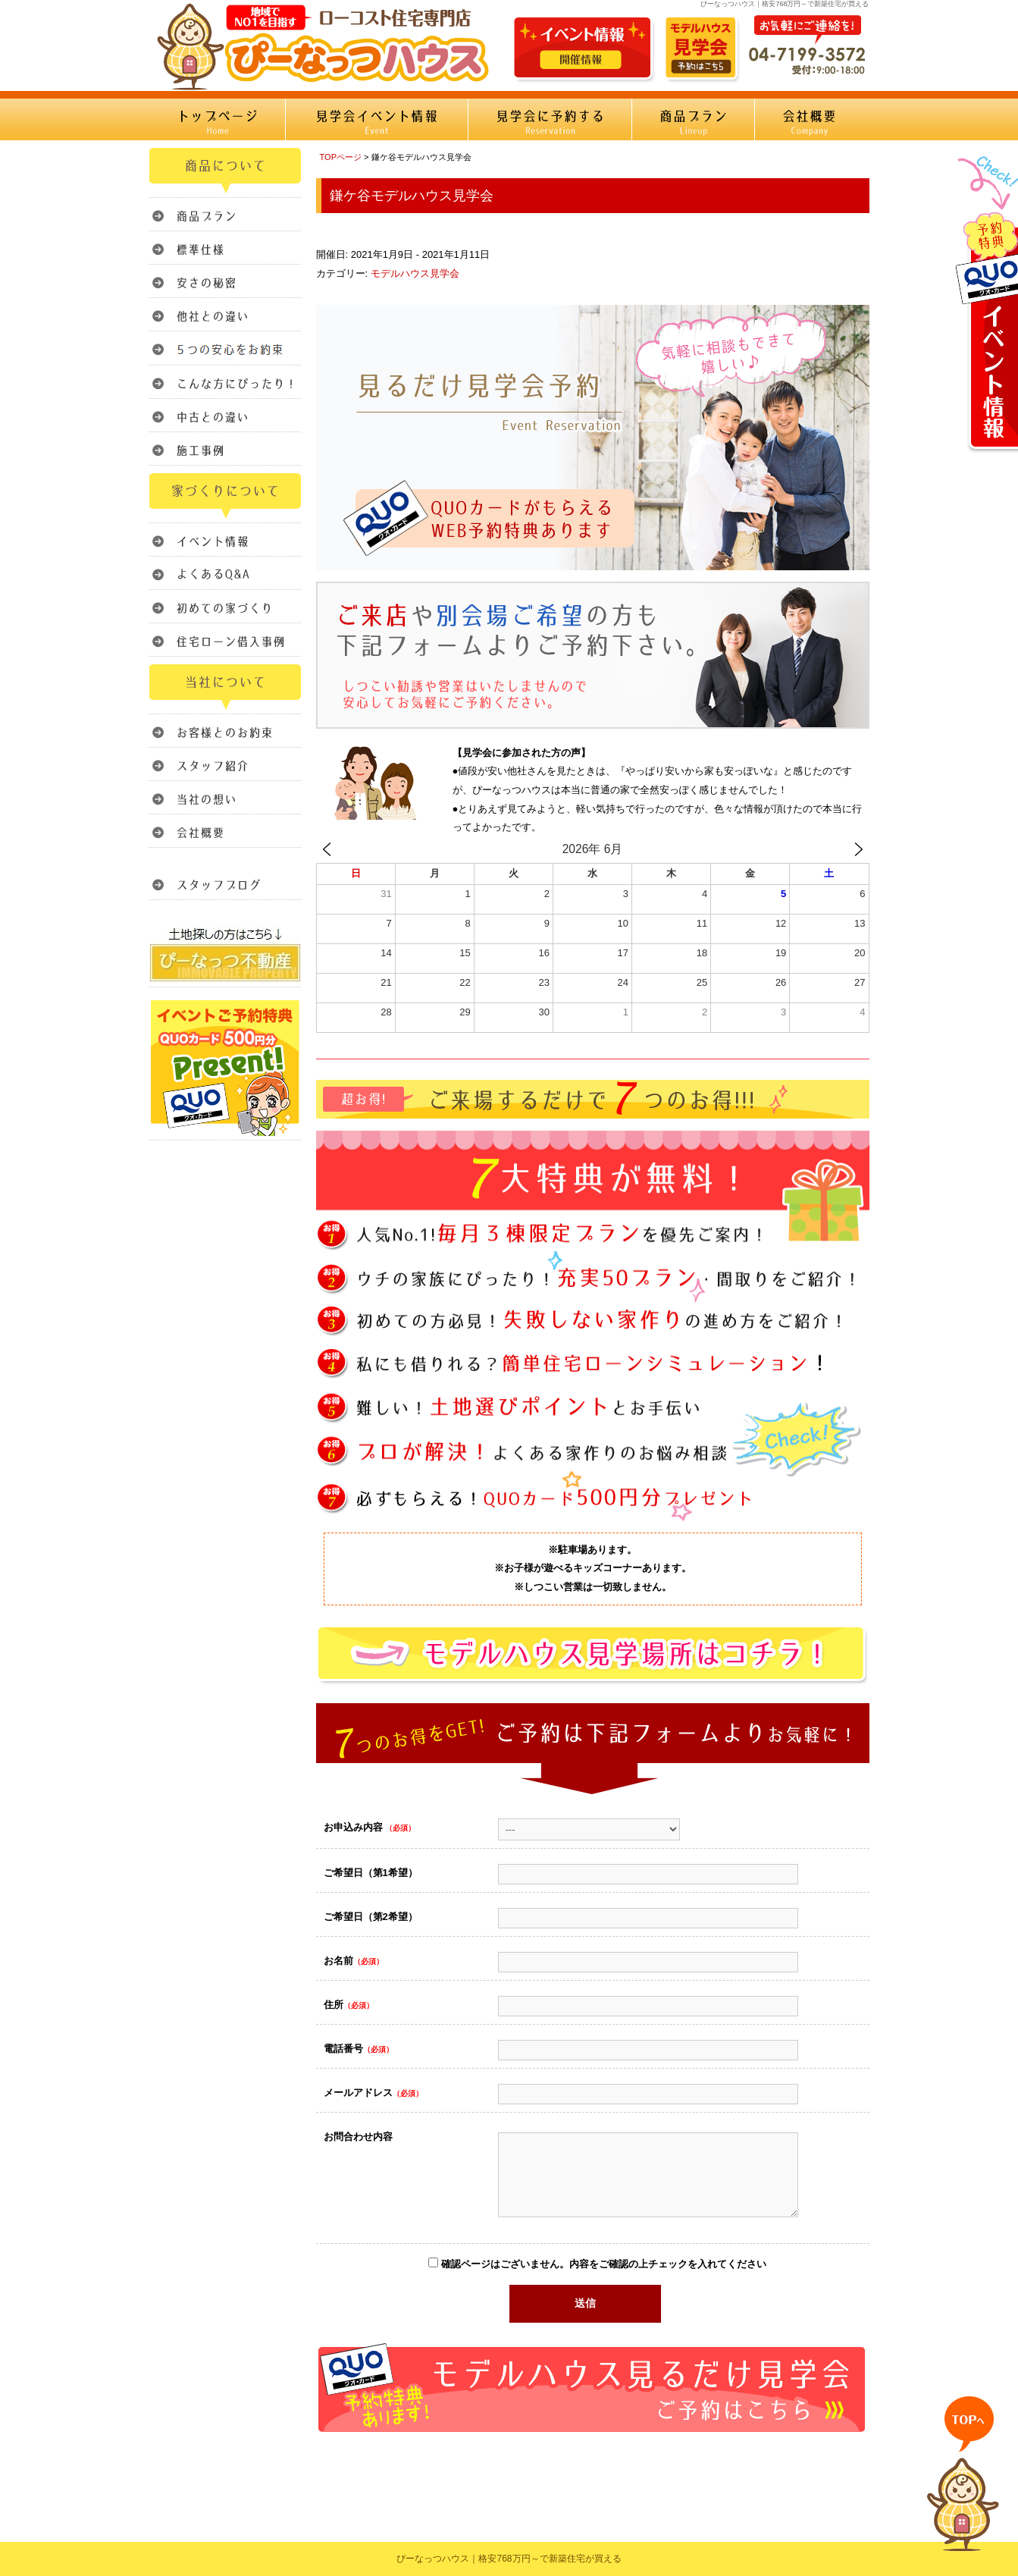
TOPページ (341, 157)
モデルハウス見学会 (415, 273)
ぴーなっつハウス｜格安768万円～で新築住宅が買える (508, 2558)
